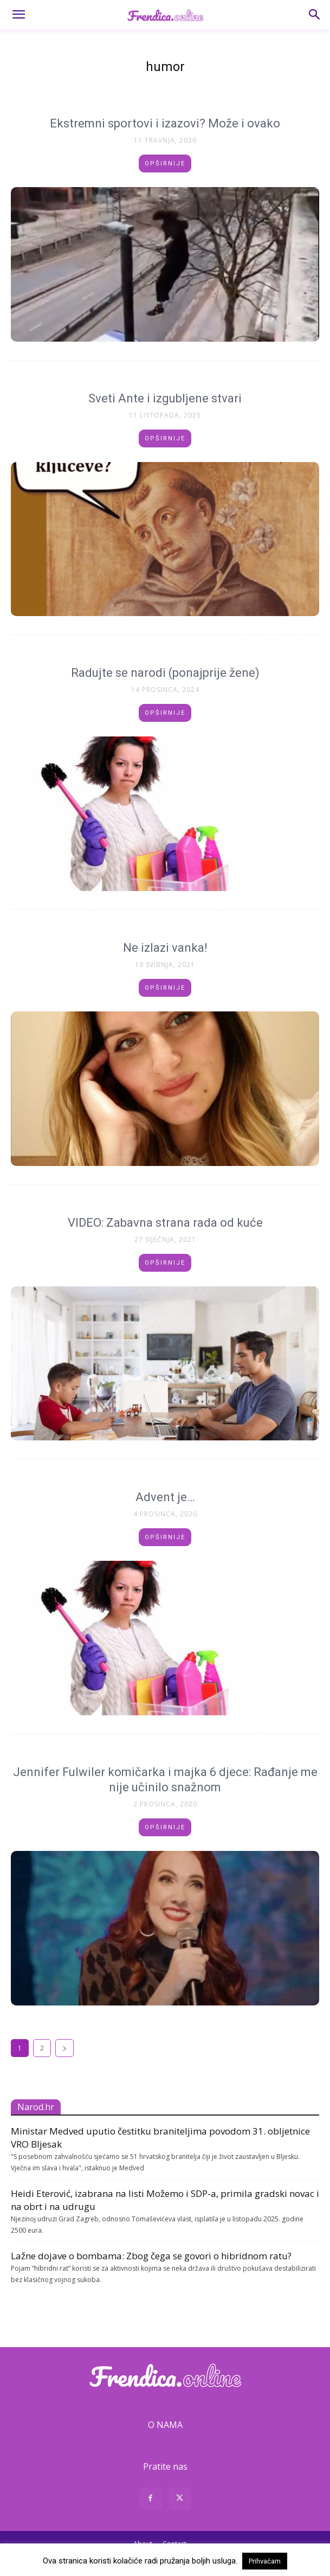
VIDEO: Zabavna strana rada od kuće (165, 1222)
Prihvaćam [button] (265, 2561)
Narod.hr (35, 2107)
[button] (18, 14)
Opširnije (165, 163)
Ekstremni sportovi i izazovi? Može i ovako (165, 123)
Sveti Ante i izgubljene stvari (165, 398)
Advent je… (165, 1497)
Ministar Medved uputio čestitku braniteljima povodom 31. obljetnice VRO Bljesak (160, 2137)
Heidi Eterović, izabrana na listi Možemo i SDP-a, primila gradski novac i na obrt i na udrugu (165, 2200)
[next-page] (64, 2048)
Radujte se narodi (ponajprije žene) (165, 673)
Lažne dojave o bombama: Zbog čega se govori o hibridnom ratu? (151, 2256)
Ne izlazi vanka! (165, 947)
